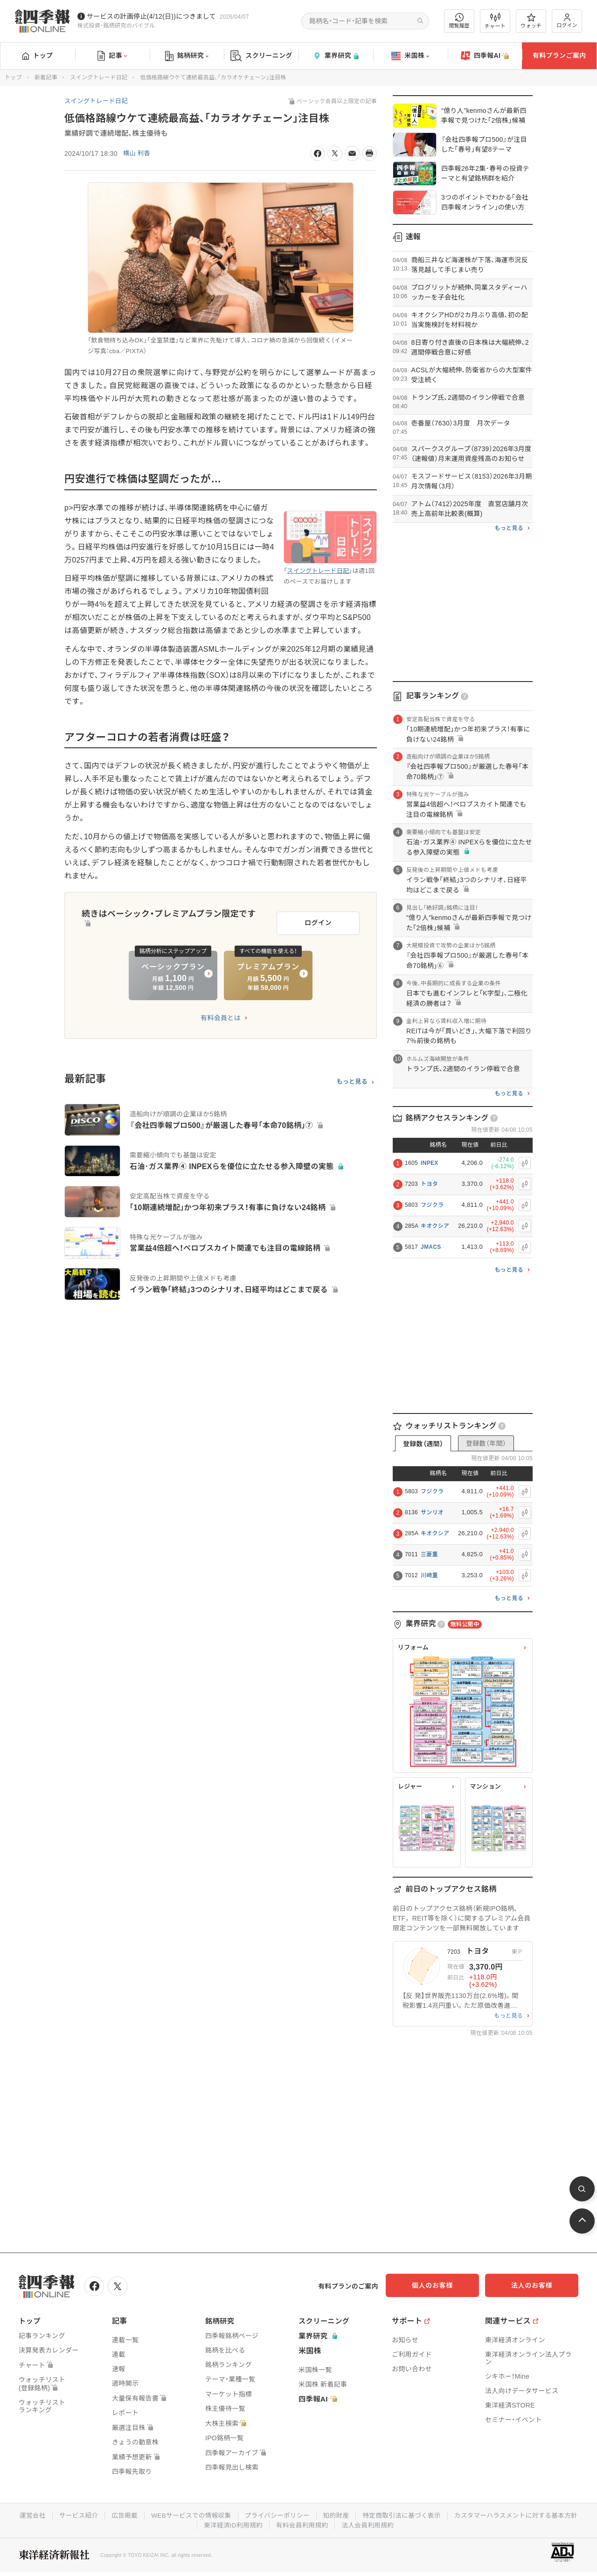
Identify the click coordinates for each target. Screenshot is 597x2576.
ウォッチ (531, 21)
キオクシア (435, 1226)
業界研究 (336, 55)
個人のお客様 (443, 2285)
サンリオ (432, 1512)
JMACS (431, 1247)
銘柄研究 (186, 56)
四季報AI (485, 56)
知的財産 (406, 2514)
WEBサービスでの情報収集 (258, 2514)
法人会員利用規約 (438, 2523)
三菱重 (429, 1554)
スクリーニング (261, 56)
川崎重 (429, 1575)
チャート (495, 21)
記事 (112, 56)
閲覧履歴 (459, 20)
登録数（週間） (423, 1444)
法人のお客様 (536, 2285)
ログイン (567, 21)
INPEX (429, 1163)
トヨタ (429, 1184)
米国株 (410, 56)
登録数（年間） (486, 1443)
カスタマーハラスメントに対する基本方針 (195, 2523)
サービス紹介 (144, 2514)
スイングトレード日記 (98, 77)
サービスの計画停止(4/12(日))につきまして (151, 16)
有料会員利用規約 (372, 2523)
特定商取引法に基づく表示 (473, 2514)
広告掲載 (190, 2514)
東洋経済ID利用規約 (302, 2523)
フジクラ (432, 1205)
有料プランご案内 (559, 55)
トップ (37, 55)
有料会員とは (221, 1015)
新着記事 (46, 77)
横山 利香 (137, 153)
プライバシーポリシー (346, 2514)
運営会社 (96, 2514)
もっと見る (352, 1079)
